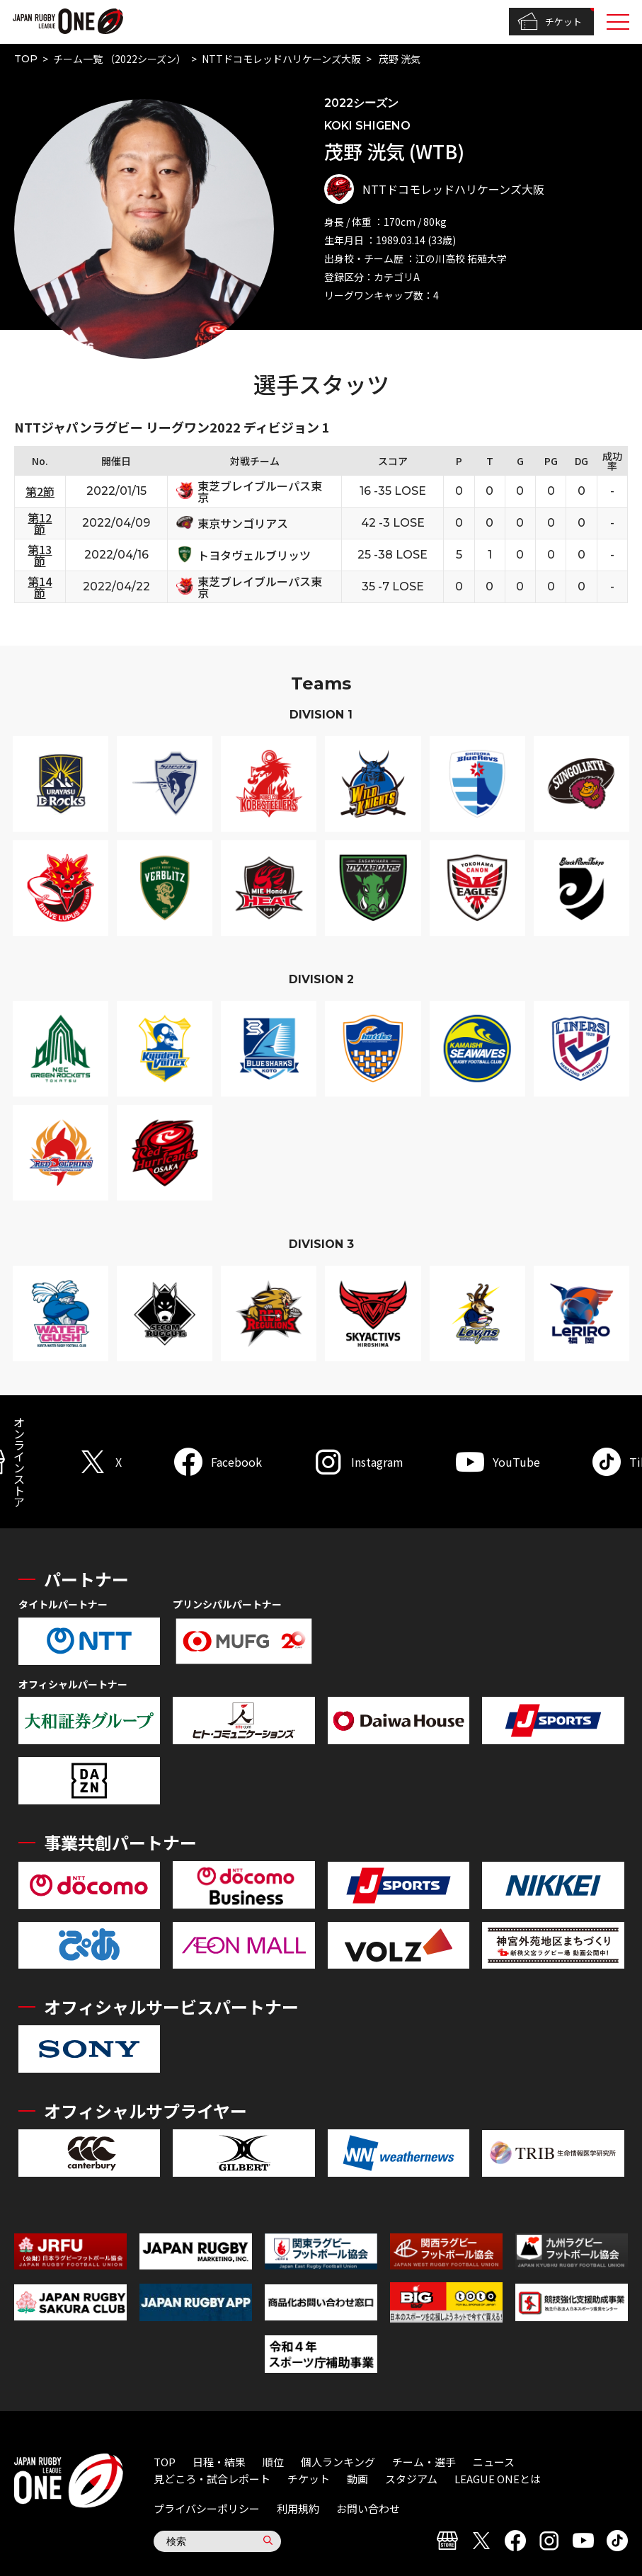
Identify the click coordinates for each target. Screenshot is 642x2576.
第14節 (40, 587)
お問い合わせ (368, 2508)
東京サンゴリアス (242, 523)
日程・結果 (219, 2461)
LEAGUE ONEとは (497, 2478)
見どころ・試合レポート (212, 2478)
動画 (357, 2478)
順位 (273, 2461)
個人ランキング (338, 2461)
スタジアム (411, 2478)
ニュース (494, 2461)
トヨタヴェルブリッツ (254, 555)
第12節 (40, 523)
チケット (549, 22)
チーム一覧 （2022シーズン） (119, 59)
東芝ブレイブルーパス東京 (259, 491)
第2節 (40, 491)
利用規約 (298, 2508)
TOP (26, 58)
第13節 (40, 555)
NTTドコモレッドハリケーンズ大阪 (281, 59)
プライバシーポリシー (207, 2508)
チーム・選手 (424, 2461)
